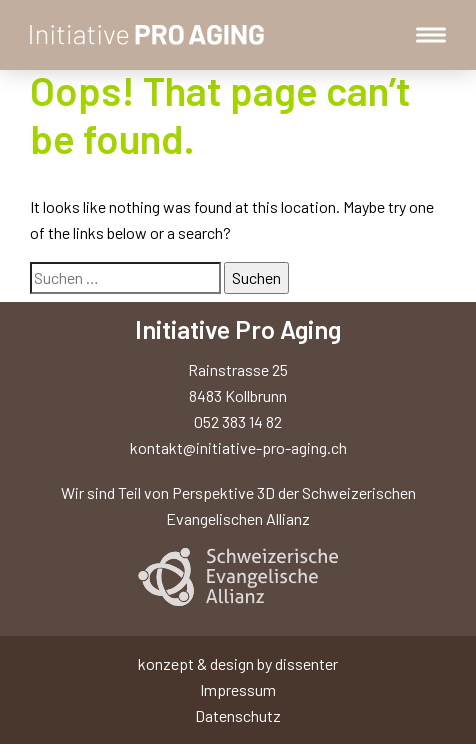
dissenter (306, 663)
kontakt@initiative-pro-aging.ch (238, 447)
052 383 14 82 (238, 421)
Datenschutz (238, 715)
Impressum (238, 689)
